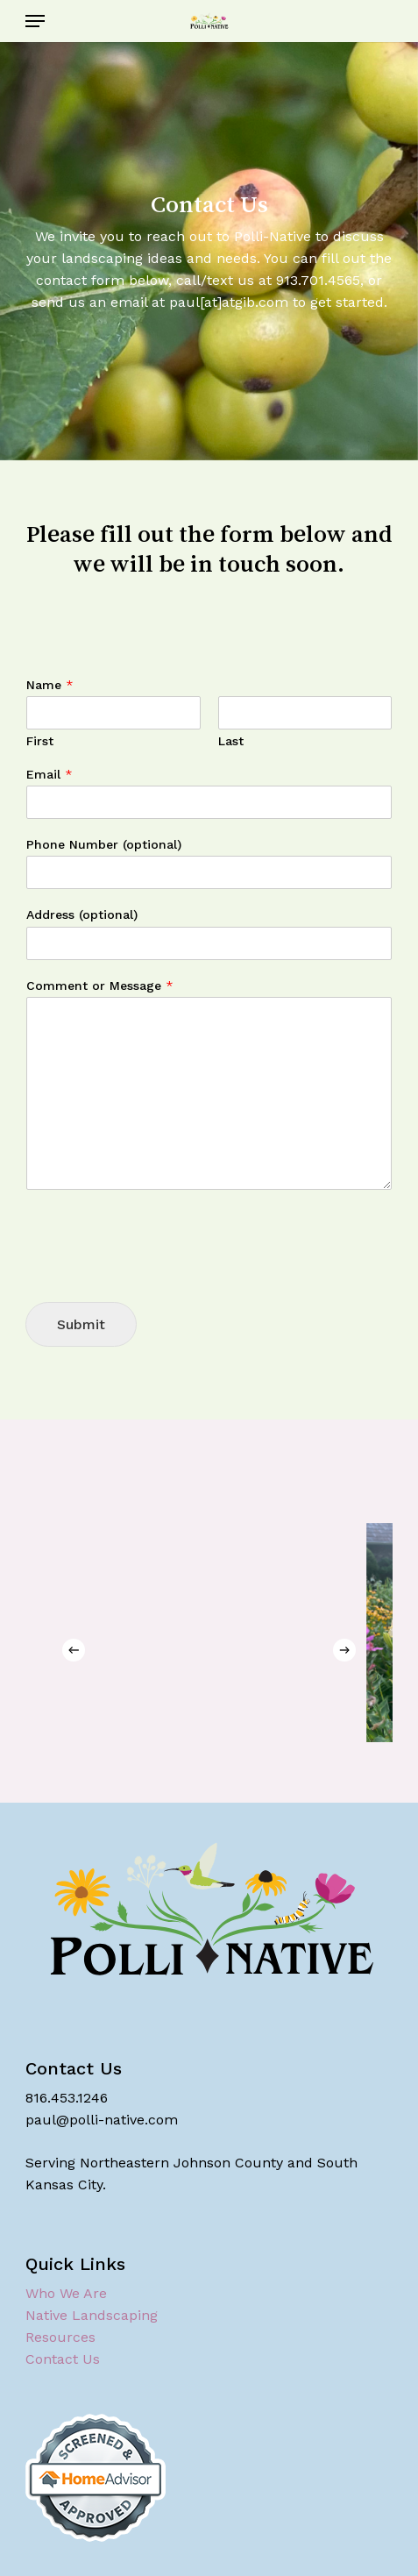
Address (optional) (82, 914)
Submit (81, 1324)
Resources (60, 2337)
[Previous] (73, 1650)
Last (231, 741)
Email (49, 774)
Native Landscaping (91, 2315)
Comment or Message (100, 985)
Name (50, 685)
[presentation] (158, 1273)
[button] (35, 21)
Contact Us (62, 2359)
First (39, 741)
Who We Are (66, 2293)
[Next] (344, 1650)
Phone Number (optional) (103, 844)
